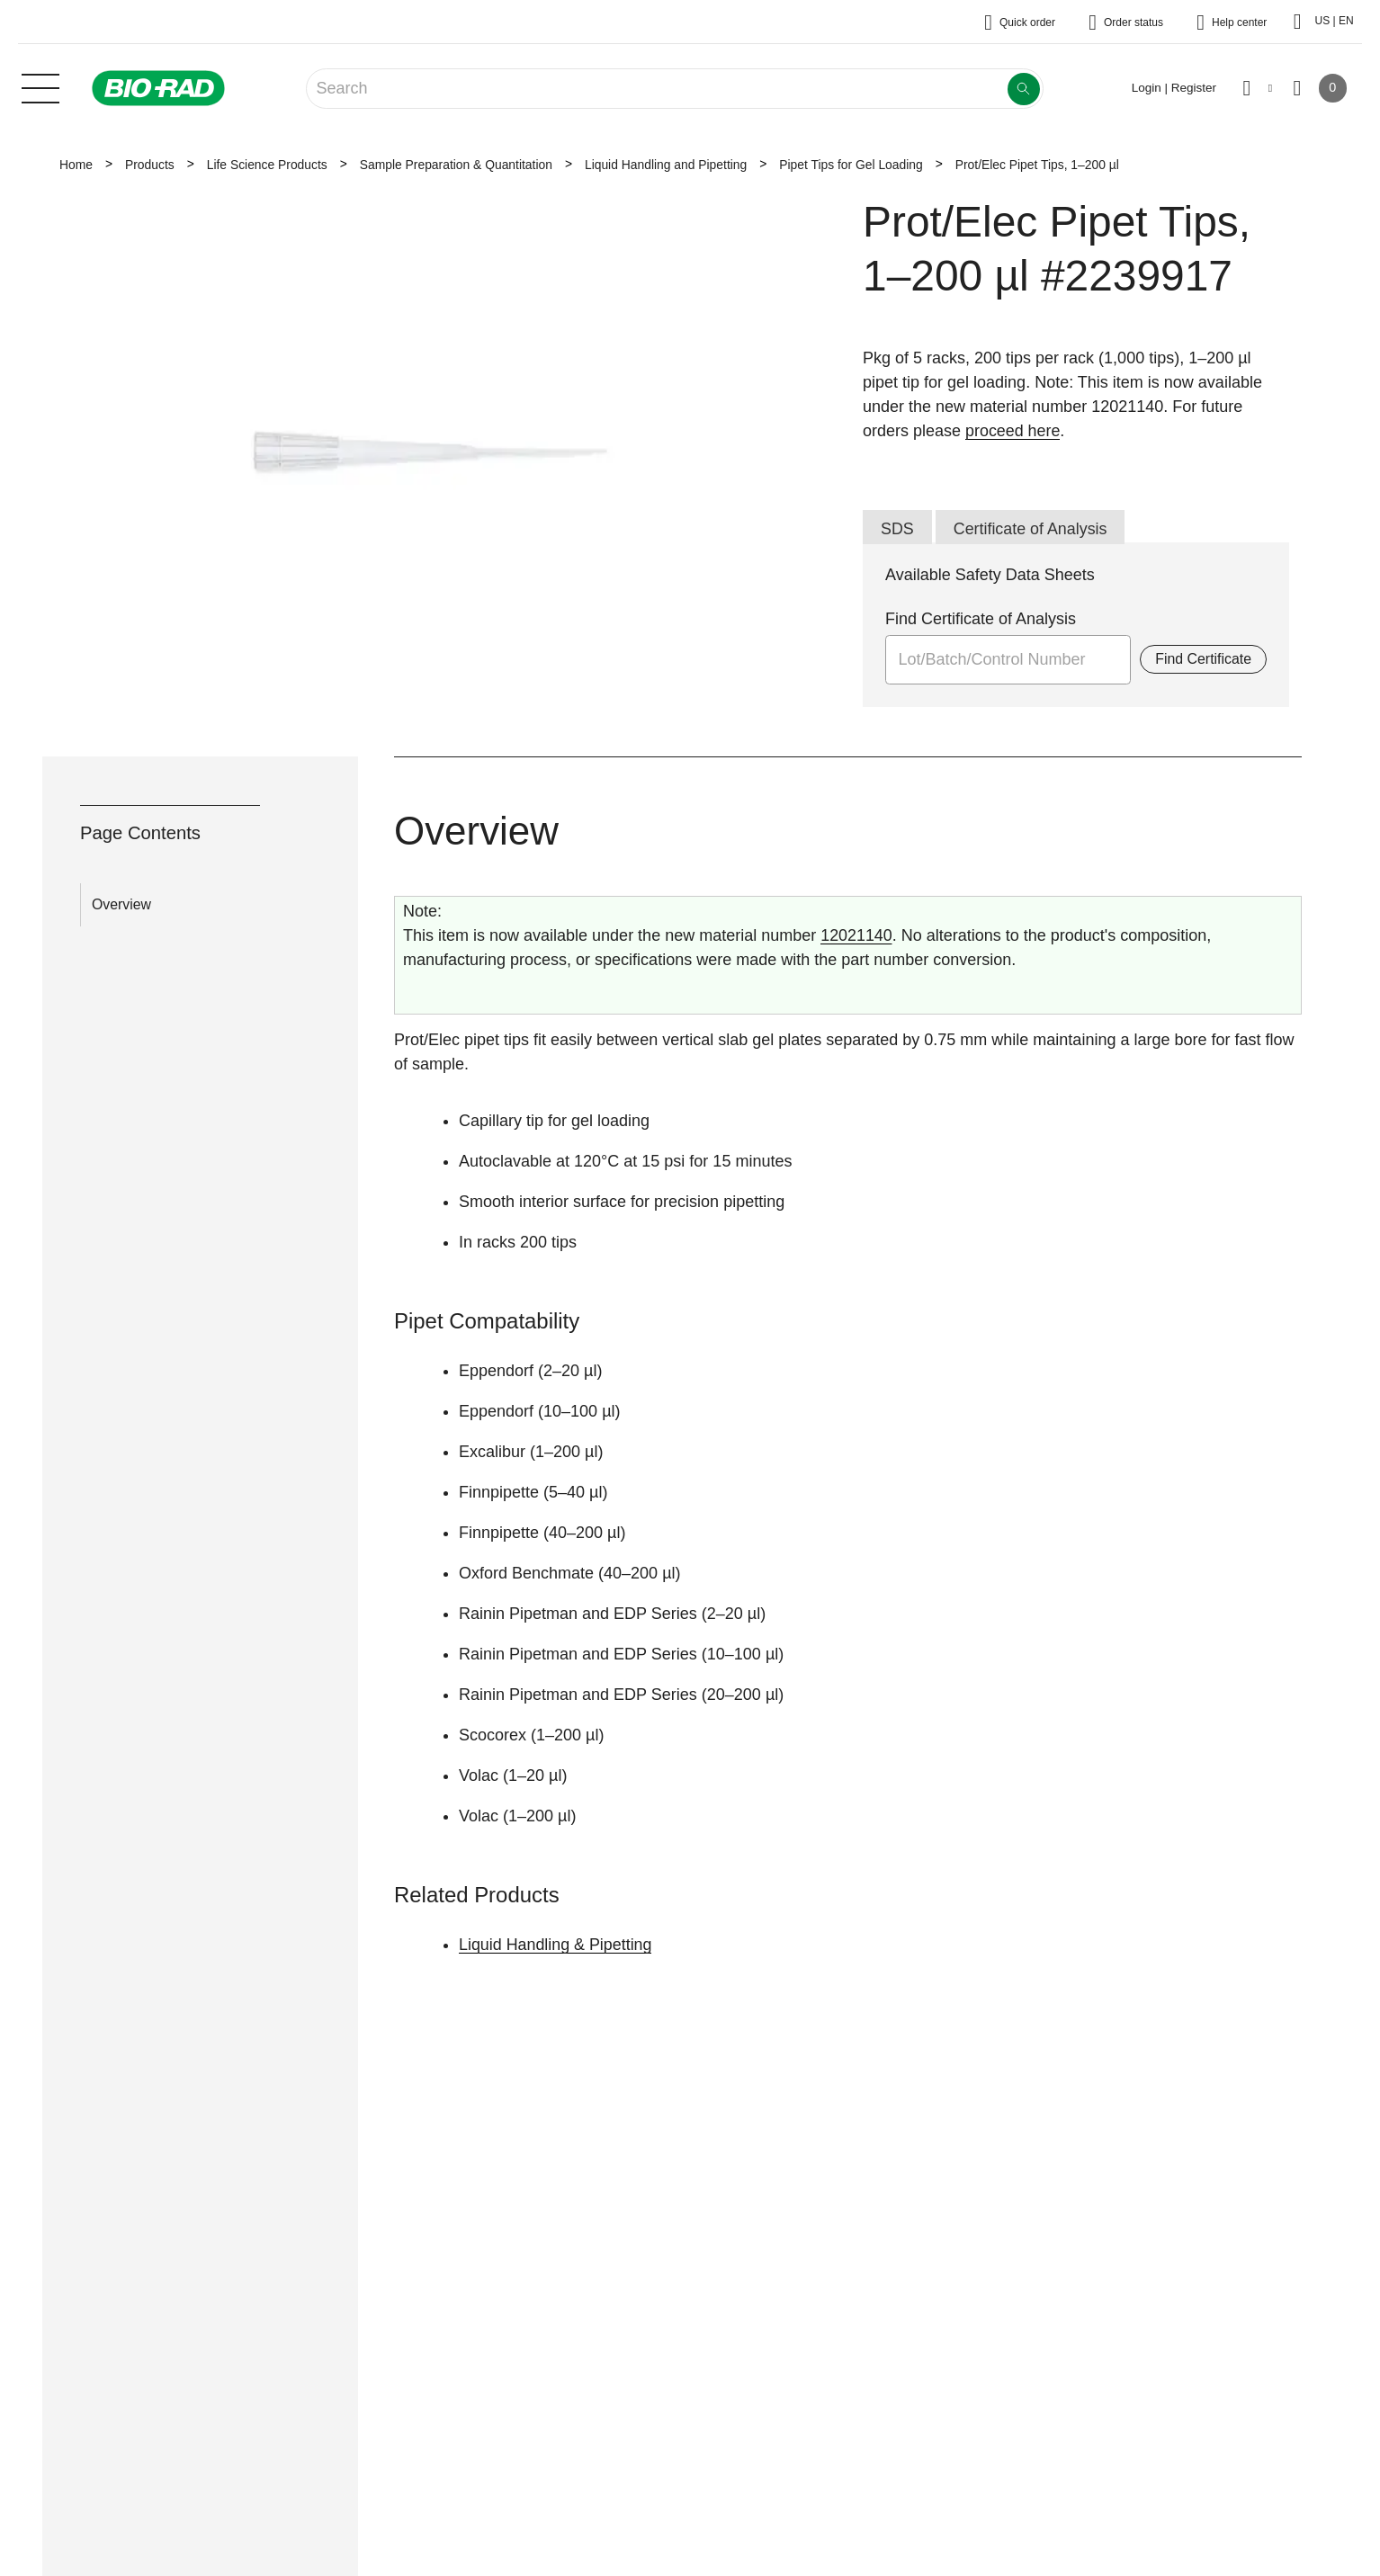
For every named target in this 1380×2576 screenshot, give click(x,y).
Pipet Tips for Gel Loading (850, 164)
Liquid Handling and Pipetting (666, 164)
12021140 (856, 936)
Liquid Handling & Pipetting (556, 1945)
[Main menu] (40, 86)
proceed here (1013, 431)
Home (76, 164)
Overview (121, 904)
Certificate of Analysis (1031, 529)
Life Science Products (267, 164)
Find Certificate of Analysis (980, 620)
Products (150, 164)
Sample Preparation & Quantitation (456, 164)
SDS (897, 529)
